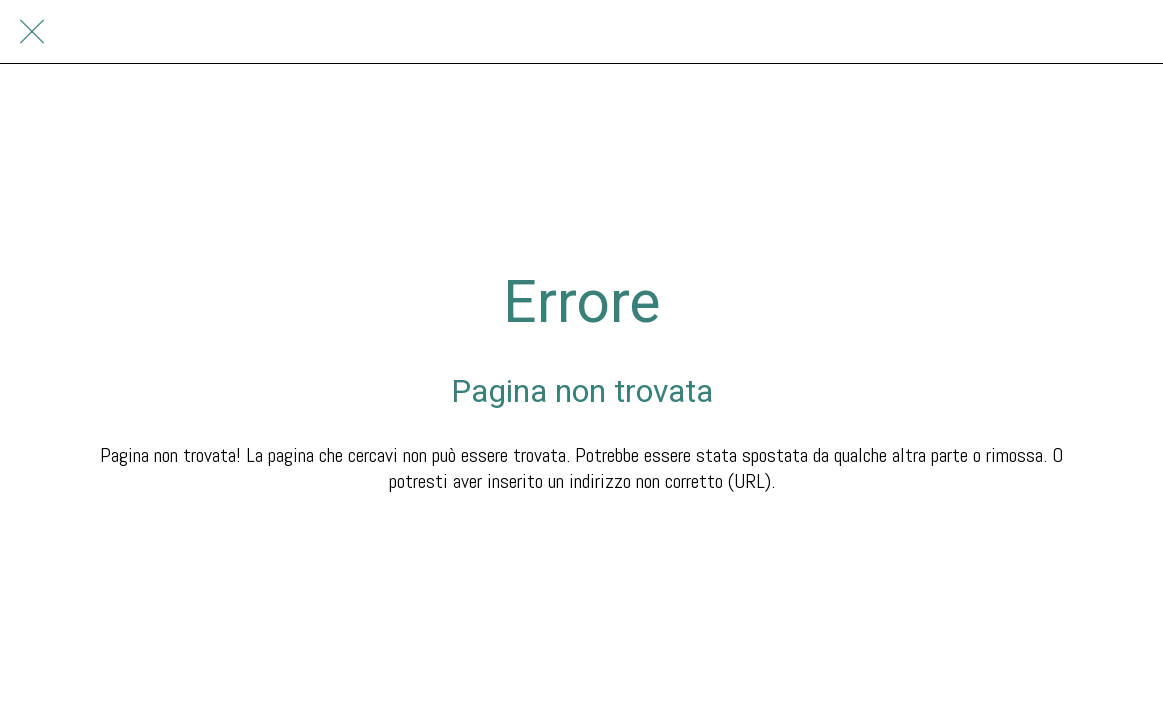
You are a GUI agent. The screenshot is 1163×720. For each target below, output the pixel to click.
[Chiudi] (32, 32)
